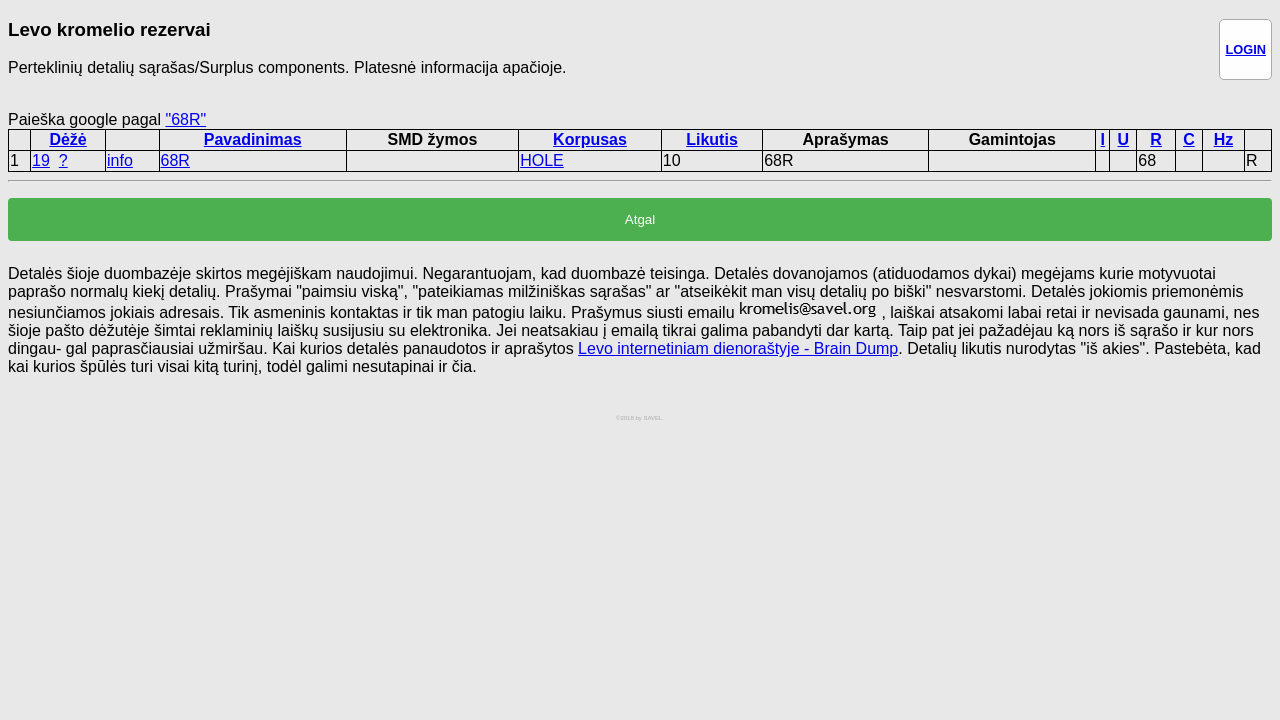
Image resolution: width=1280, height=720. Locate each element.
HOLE (542, 160)
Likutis (712, 139)
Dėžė (67, 139)
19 (41, 160)
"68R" (185, 119)
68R (175, 160)
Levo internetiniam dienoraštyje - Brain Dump (738, 348)
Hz (1224, 139)
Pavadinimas (253, 139)
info (120, 160)
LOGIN (1245, 49)
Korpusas (590, 139)
